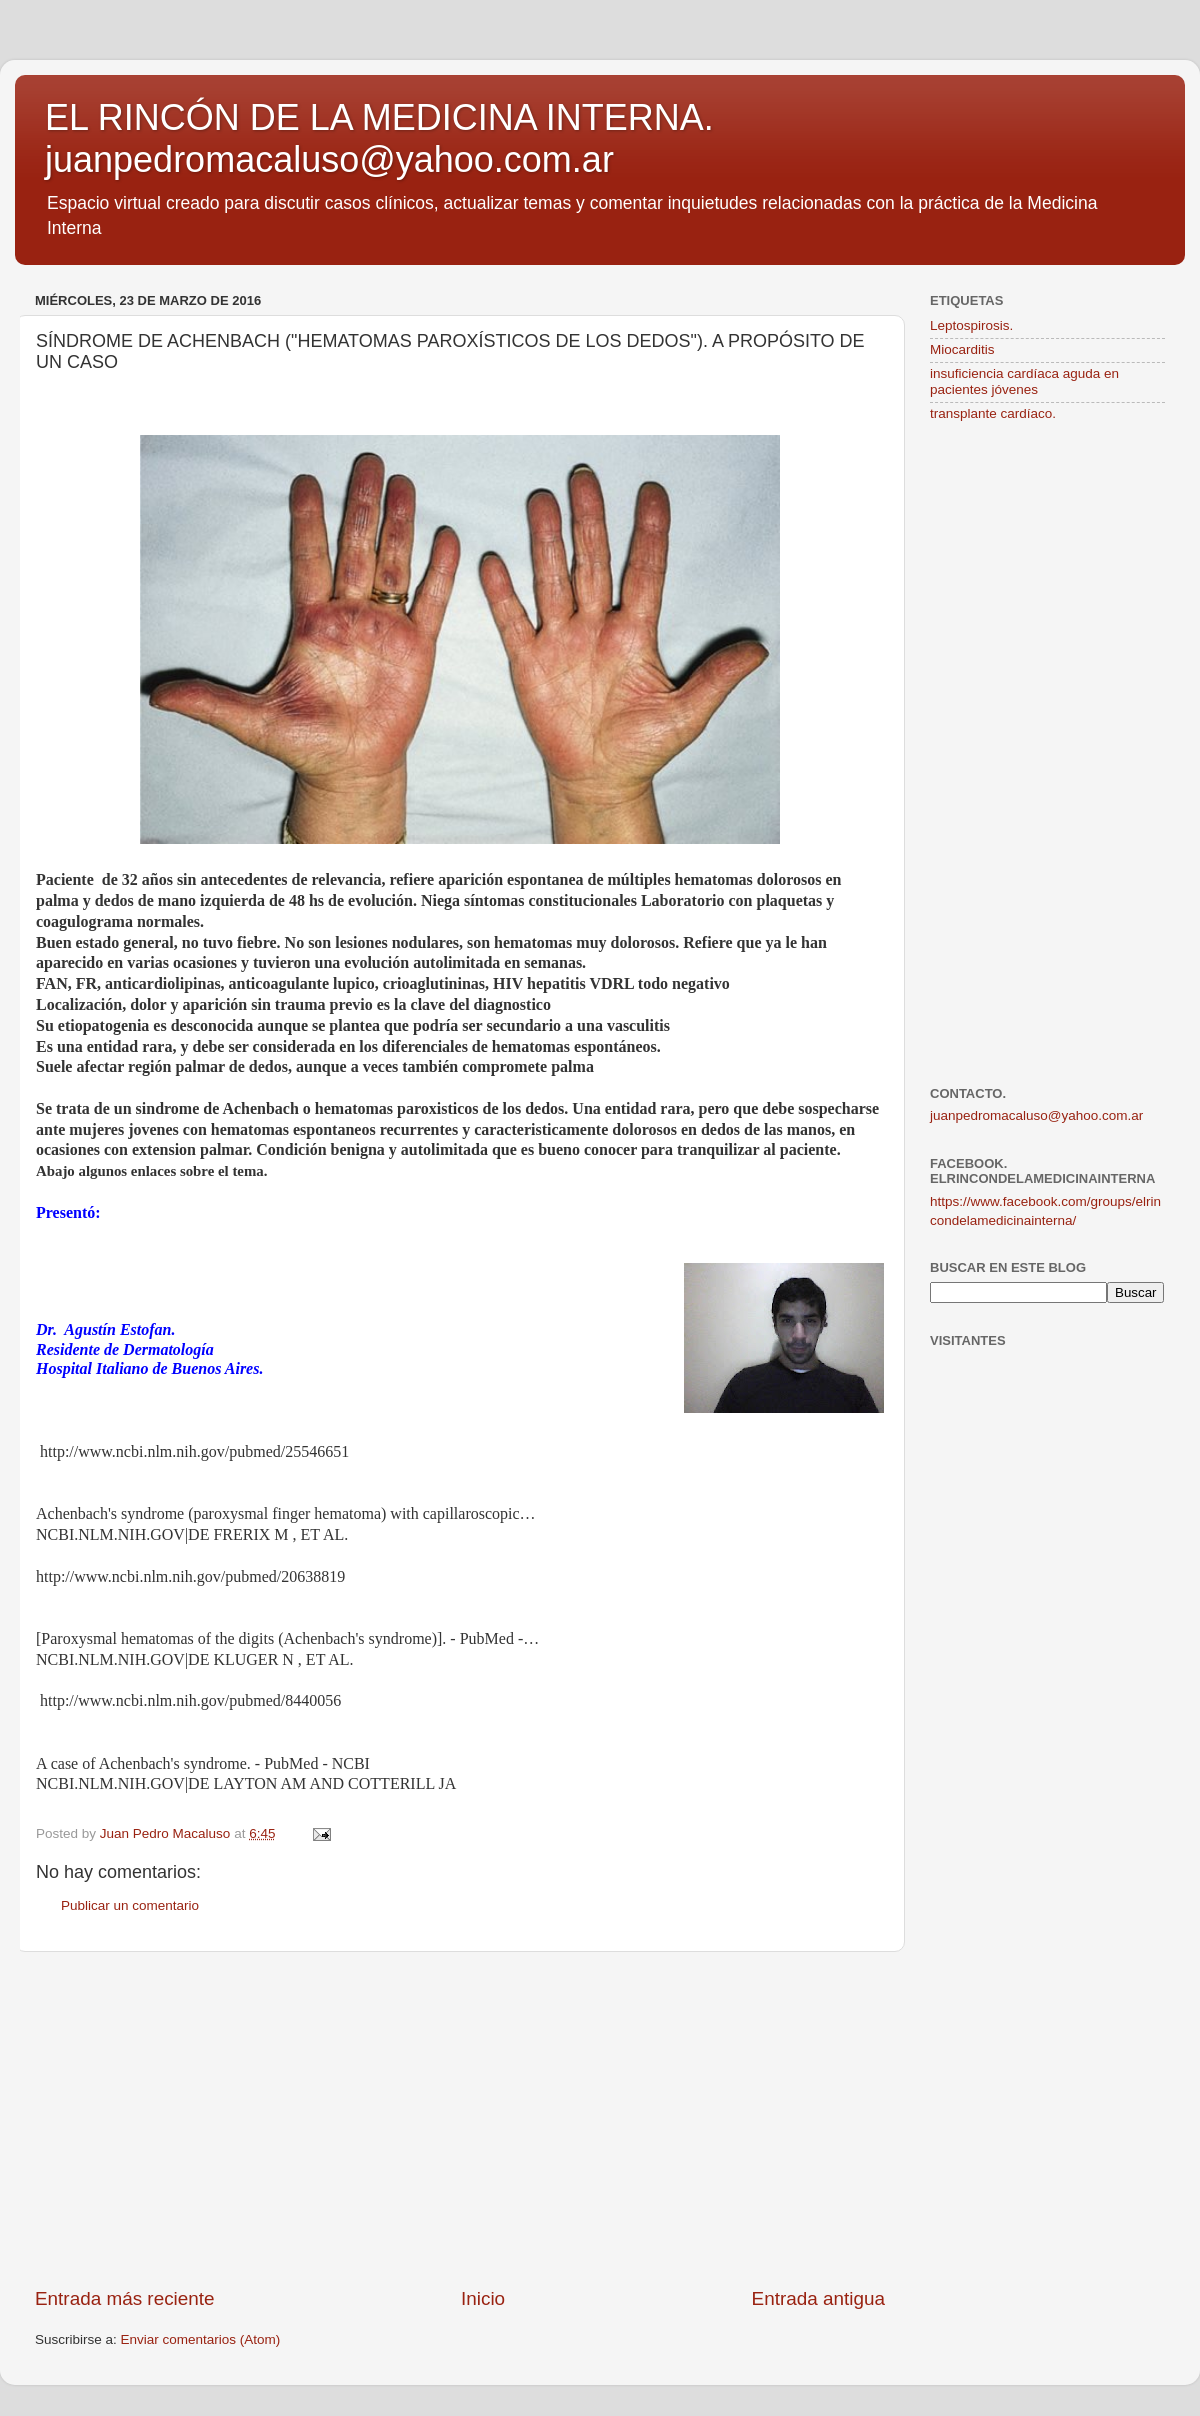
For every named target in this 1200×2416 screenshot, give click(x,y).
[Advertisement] (460, 2119)
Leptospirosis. (971, 325)
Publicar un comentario (130, 1905)
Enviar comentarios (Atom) (201, 2339)
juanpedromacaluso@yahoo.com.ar (1036, 1115)
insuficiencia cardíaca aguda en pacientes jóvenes (1024, 381)
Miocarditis (962, 349)
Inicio (483, 2298)
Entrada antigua (818, 2298)
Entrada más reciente (125, 2298)
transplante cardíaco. (993, 413)
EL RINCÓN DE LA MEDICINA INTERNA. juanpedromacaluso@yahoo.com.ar (379, 138)
